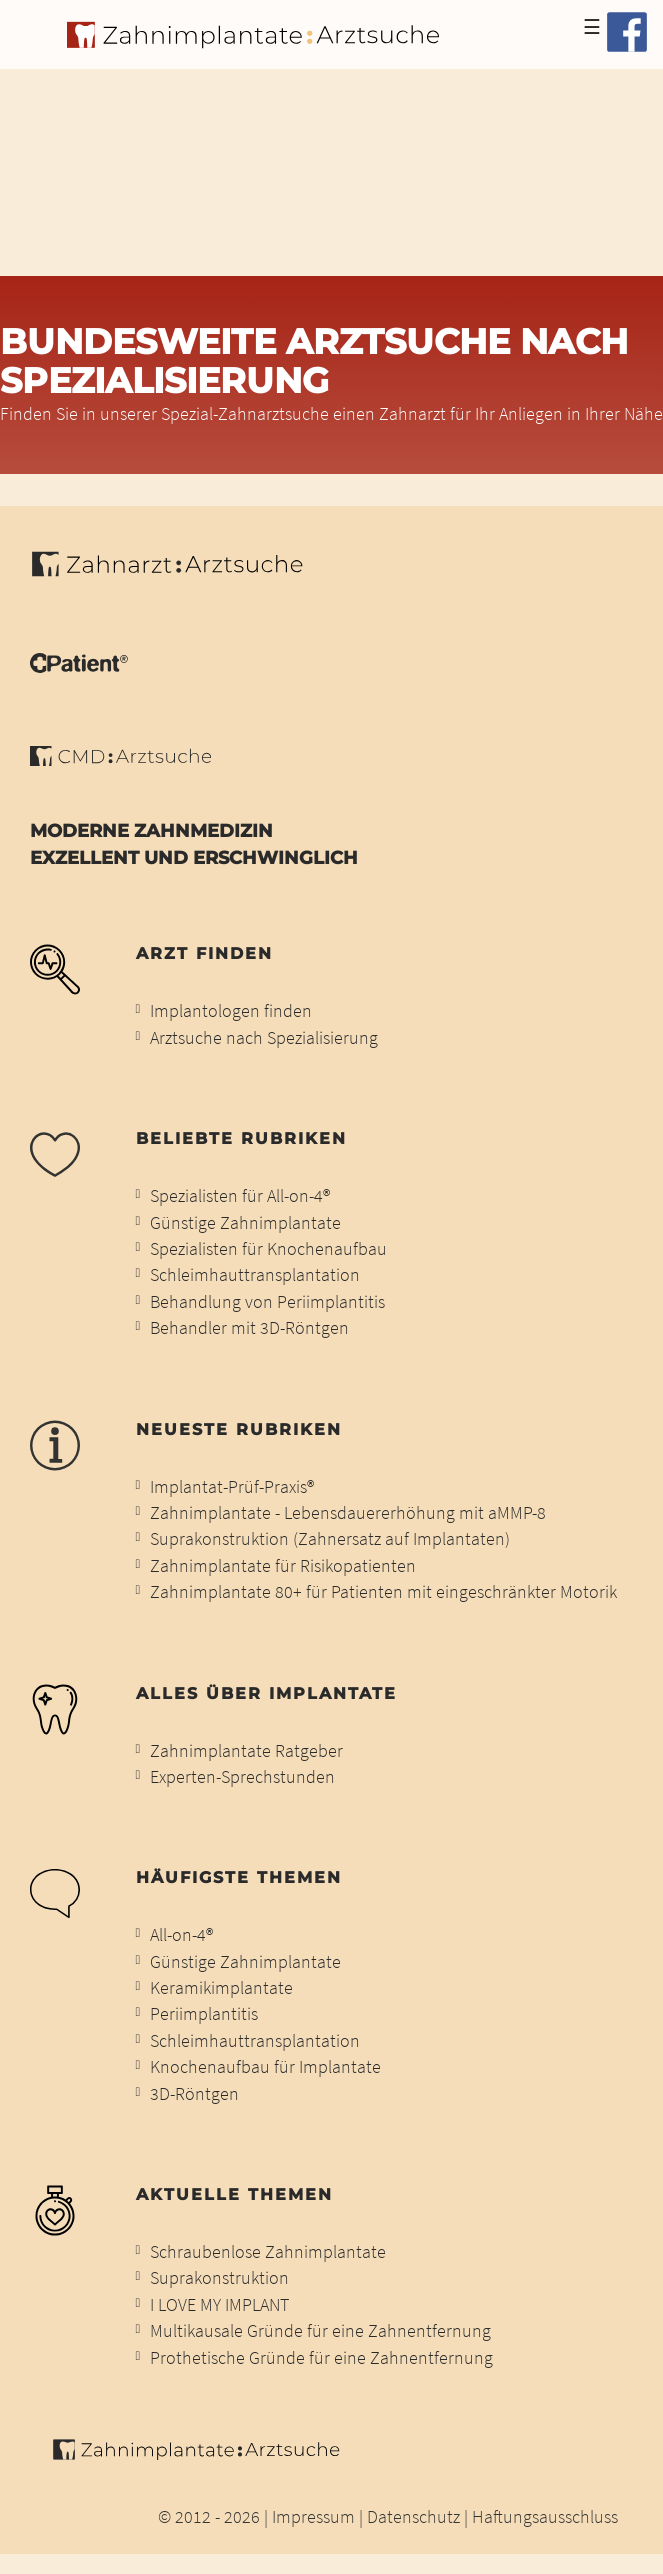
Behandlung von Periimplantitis (267, 1302)
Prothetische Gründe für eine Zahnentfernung (321, 2358)
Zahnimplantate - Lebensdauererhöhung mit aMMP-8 (348, 1513)
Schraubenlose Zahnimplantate (268, 2252)
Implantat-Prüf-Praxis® (232, 1487)
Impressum (313, 2517)
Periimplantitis (204, 2014)
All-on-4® (181, 1935)
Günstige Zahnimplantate (245, 1223)
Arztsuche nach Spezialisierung (264, 1038)
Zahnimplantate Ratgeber (246, 1751)
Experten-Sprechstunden (242, 1777)
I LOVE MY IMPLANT (219, 2305)
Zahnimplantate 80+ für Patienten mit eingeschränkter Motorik (383, 1592)
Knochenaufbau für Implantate (265, 2067)
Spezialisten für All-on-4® (240, 1196)
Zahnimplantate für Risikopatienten (283, 1566)
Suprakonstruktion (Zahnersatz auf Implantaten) (330, 1539)
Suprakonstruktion (219, 2278)
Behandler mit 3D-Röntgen (249, 1328)
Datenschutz (413, 2517)
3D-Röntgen (194, 2094)
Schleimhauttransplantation (255, 1275)
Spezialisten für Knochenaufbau (268, 1249)
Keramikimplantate (221, 1988)
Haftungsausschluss (545, 2517)
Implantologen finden (231, 1011)
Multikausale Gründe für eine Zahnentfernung (320, 2331)
